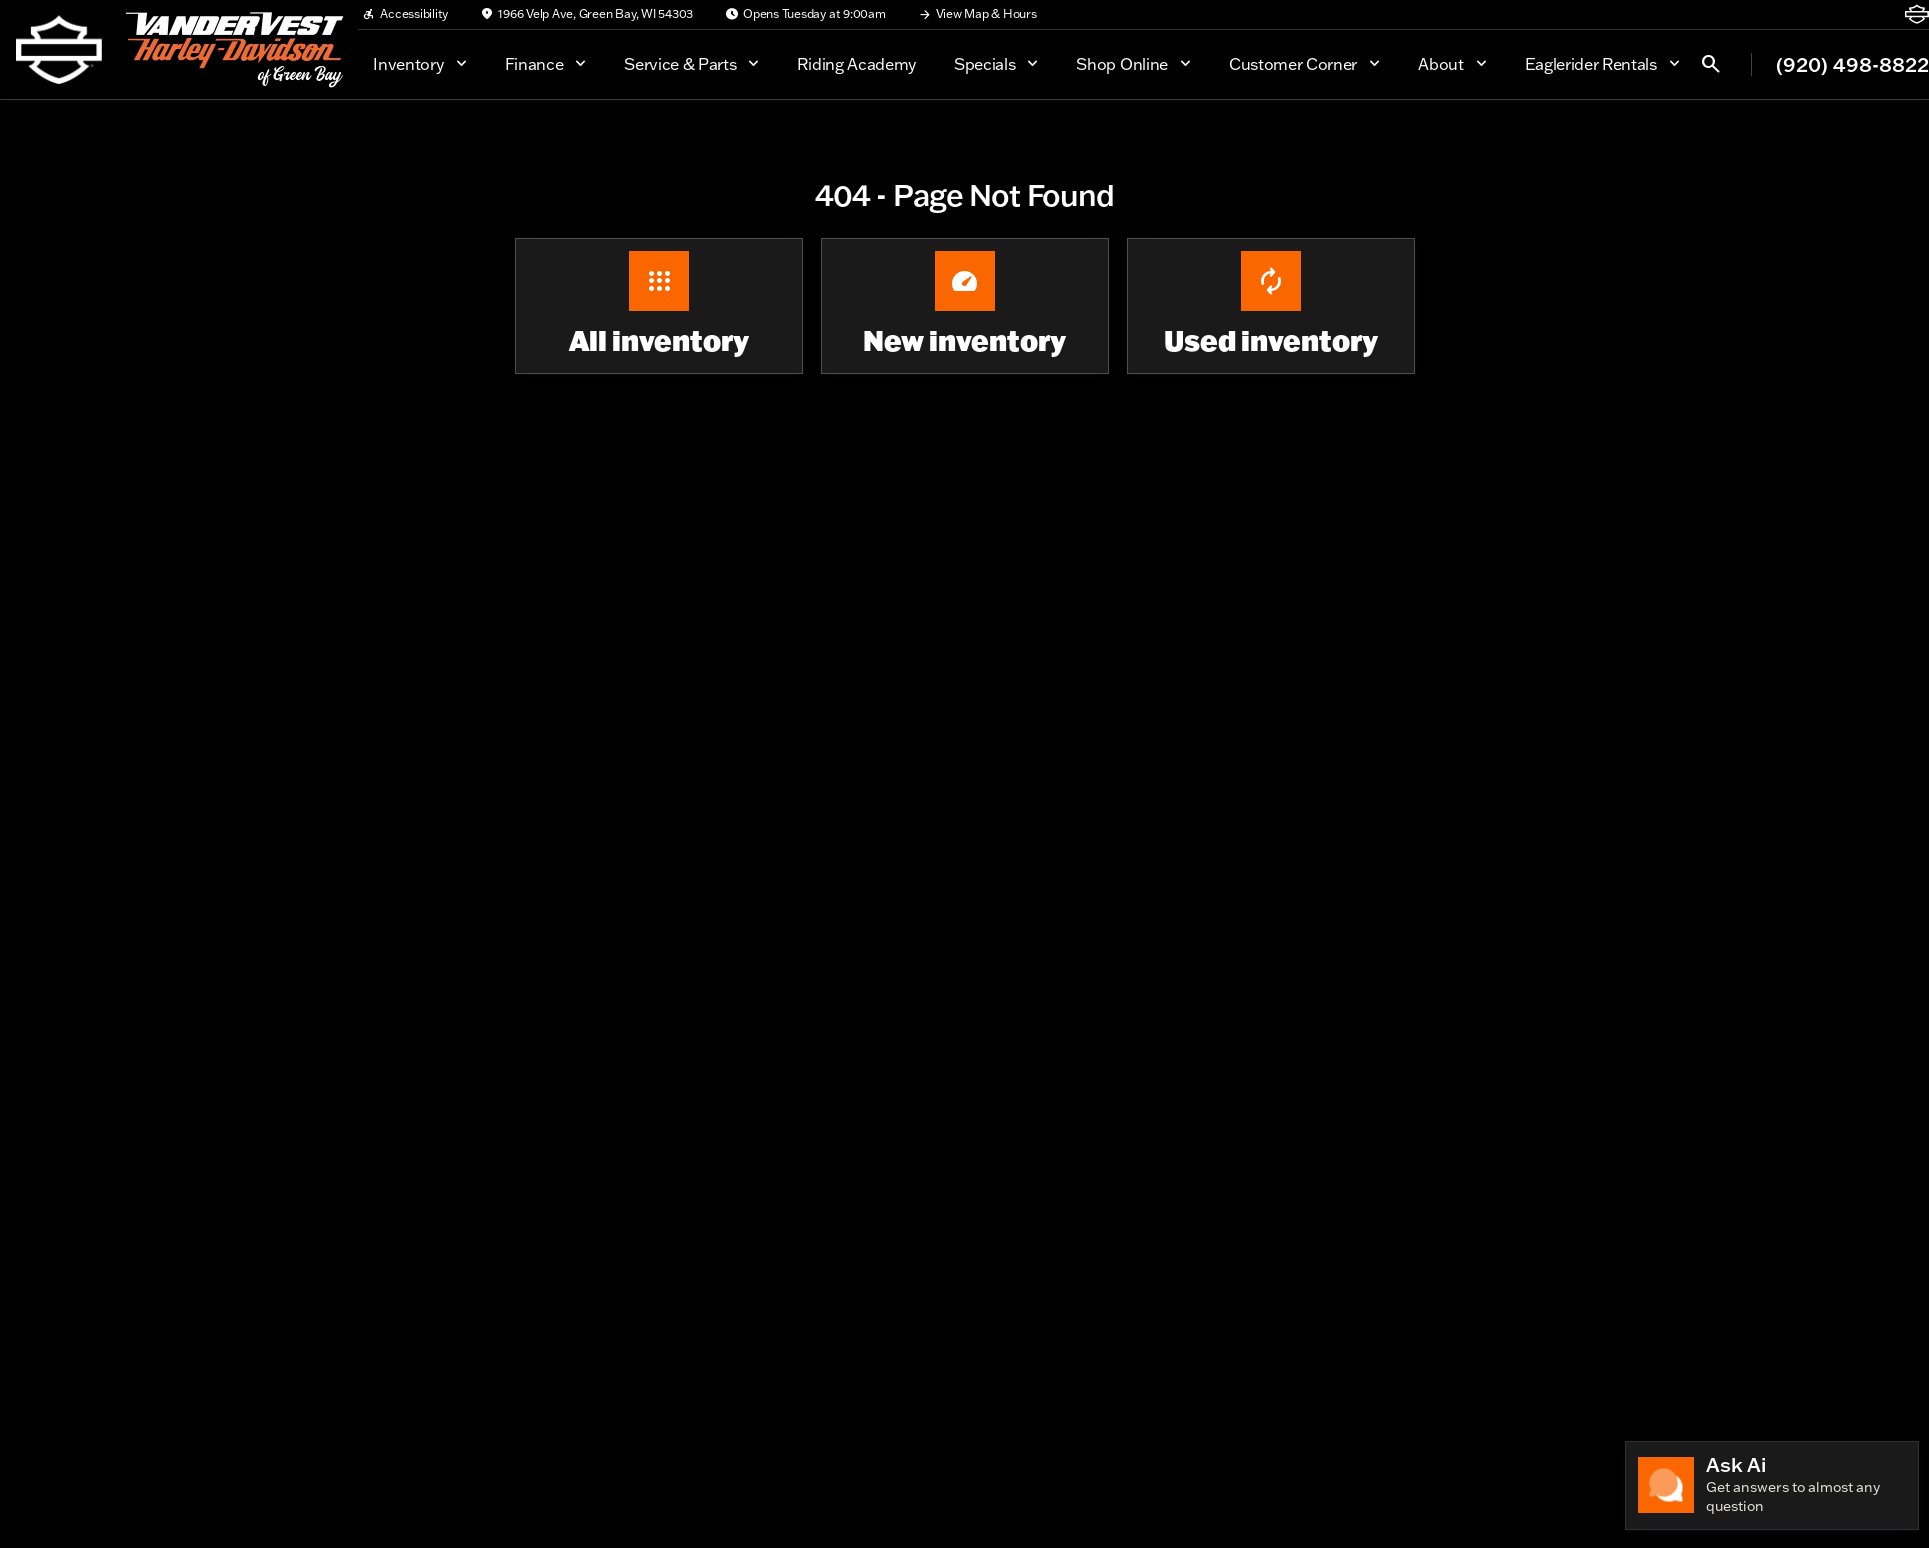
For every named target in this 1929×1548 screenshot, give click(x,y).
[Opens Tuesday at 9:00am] (805, 14)
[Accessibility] (405, 14)
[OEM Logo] (59, 50)
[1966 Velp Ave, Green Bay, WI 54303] (586, 14)
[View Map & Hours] (977, 14)
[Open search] (1711, 64)
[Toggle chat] (1772, 1485)
